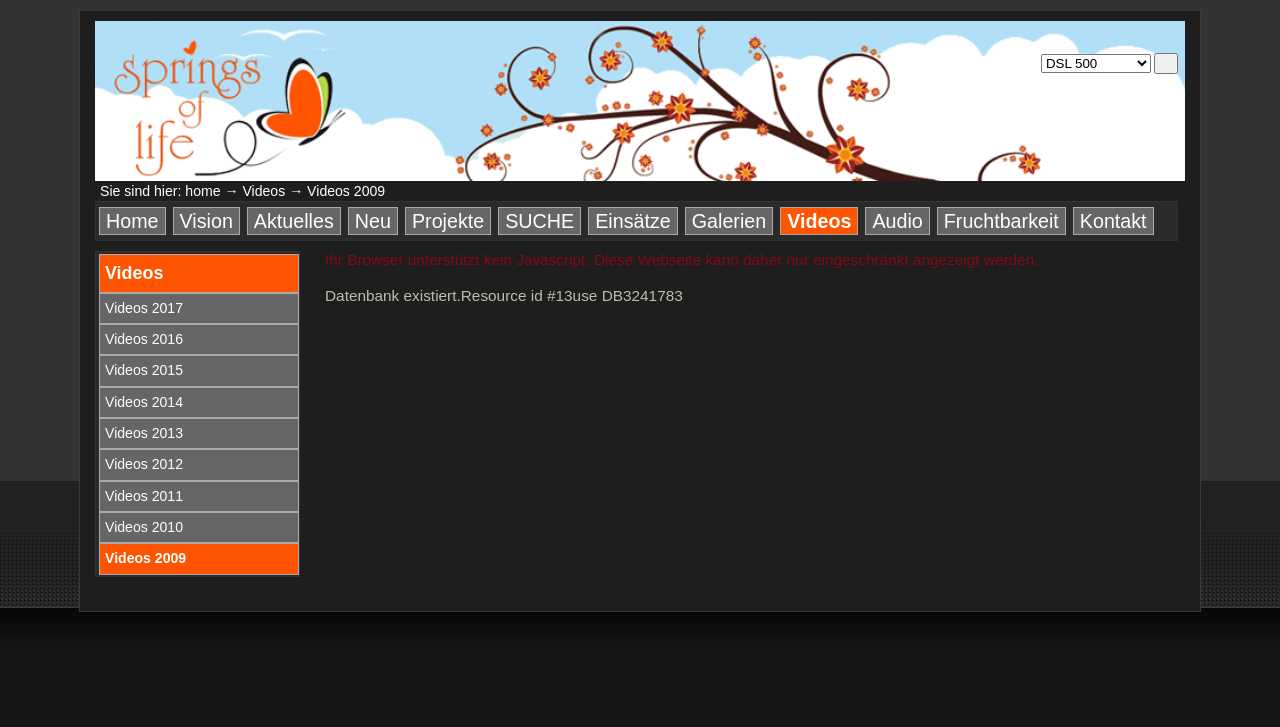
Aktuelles (294, 221)
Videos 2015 (144, 370)
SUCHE (539, 221)
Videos (263, 191)
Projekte (448, 221)
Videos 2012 (144, 464)
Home (132, 221)
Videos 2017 (144, 308)
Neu (373, 221)
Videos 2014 (144, 402)
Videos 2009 (145, 558)
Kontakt (1113, 221)
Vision (206, 221)
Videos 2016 (144, 339)
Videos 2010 (144, 527)
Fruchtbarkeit (1001, 221)
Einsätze (633, 221)
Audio (897, 221)
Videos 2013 (144, 433)
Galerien (729, 221)
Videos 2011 (144, 496)
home (202, 191)
